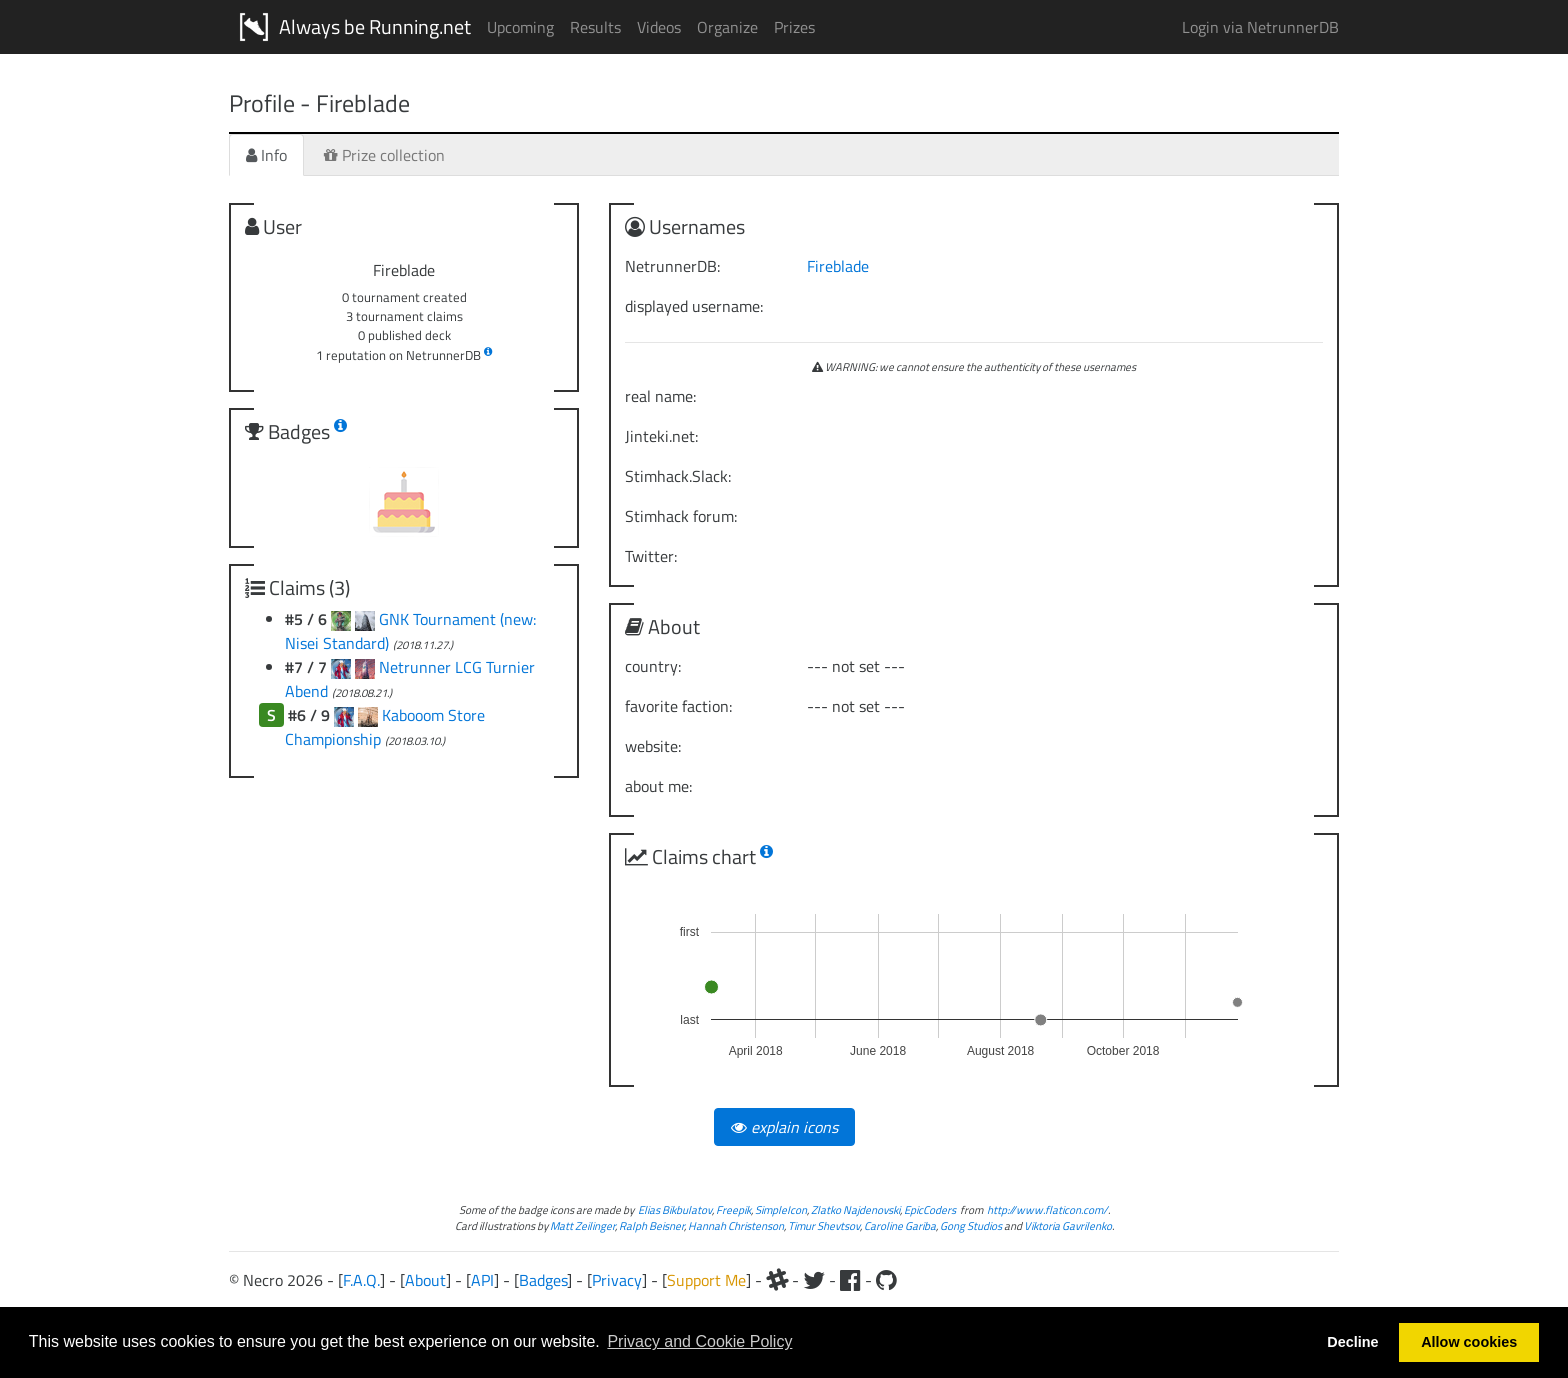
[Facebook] (850, 1280)
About (425, 1280)
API (482, 1280)
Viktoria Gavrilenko (1068, 1225)
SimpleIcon (781, 1209)
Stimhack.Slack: (678, 476)
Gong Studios (971, 1225)
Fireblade (838, 266)
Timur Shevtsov (824, 1225)
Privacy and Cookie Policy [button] (699, 1341)
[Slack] (777, 1280)
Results (595, 27)
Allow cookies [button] (1469, 1342)
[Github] (886, 1280)
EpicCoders (930, 1209)
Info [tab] (266, 155)
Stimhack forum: (681, 516)
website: (653, 746)
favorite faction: (678, 706)
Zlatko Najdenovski (855, 1209)
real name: (660, 396)
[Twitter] (814, 1280)
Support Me (706, 1280)
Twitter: (651, 556)
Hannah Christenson (736, 1225)
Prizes (794, 27)
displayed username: (694, 306)
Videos (659, 27)
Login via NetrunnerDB (1260, 27)
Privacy (617, 1280)
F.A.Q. (361, 1280)
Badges (543, 1280)
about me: (658, 786)
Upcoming (520, 27)
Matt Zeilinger (582, 1225)
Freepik (733, 1209)
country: (653, 666)
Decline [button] (1352, 1342)
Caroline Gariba (900, 1225)
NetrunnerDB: (672, 266)
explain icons (784, 1127)
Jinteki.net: (661, 436)
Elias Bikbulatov (675, 1209)
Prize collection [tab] (384, 155)
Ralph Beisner (651, 1225)
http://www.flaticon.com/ (1047, 1209)
